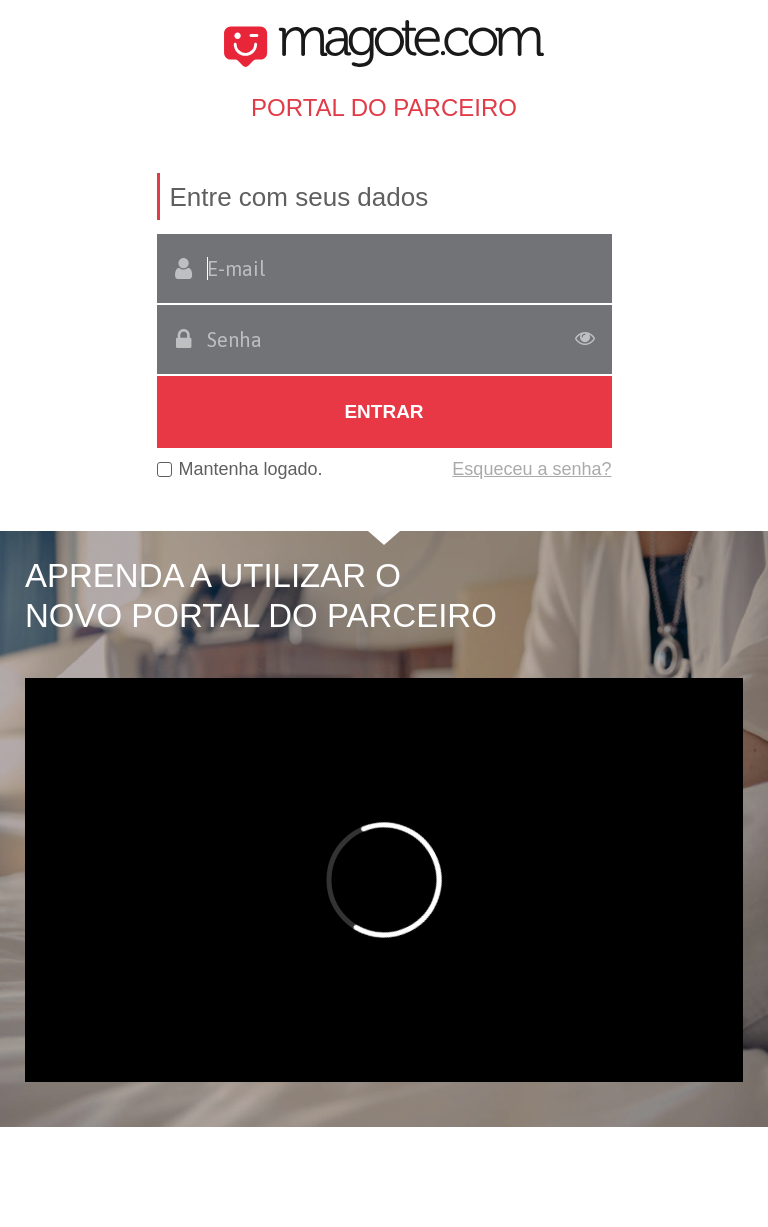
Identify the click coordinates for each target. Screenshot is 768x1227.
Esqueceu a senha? (531, 469)
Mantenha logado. (251, 469)
